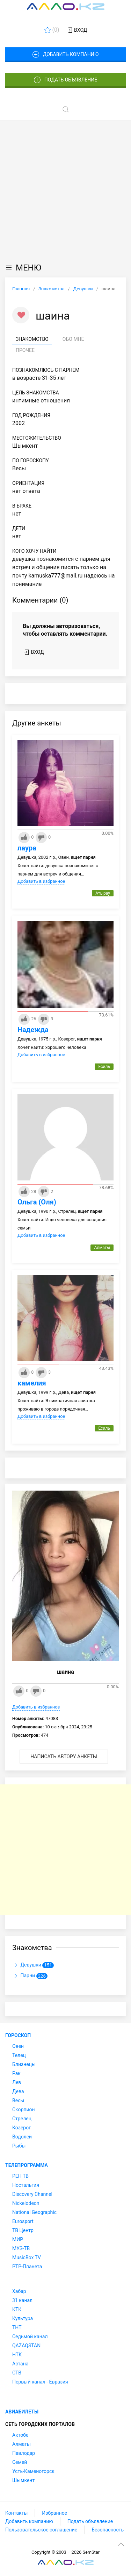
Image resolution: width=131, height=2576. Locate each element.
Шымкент (23, 2480)
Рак (16, 2073)
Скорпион (23, 2109)
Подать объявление (65, 80)
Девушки (33, 1965)
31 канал (22, 2300)
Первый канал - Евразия (40, 2382)
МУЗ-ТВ (21, 2248)
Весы (18, 2100)
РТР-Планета (27, 2266)
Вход (76, 30)
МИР (17, 2239)
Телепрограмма (26, 2165)
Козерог (21, 2127)
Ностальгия (25, 2185)
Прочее (25, 350)
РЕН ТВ (20, 2176)
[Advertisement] (65, 189)
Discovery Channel (32, 2194)
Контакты (16, 2513)
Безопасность (108, 2529)
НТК (17, 2354)
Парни (30, 1975)
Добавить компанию (65, 54)
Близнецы (24, 2064)
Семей (19, 2462)
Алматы (21, 2444)
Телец (19, 2055)
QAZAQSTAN (26, 2345)
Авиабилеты (21, 2411)
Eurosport (23, 2221)
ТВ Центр (23, 2230)
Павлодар (23, 2453)
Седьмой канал (30, 2336)
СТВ (16, 2372)
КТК (16, 2309)
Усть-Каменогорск (33, 2471)
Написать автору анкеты (63, 1756)
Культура (22, 2318)
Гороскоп (18, 2035)
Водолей (22, 2136)
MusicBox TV (26, 2257)
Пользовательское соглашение (41, 2529)
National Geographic (34, 2212)
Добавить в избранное (41, 881)
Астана (20, 2363)
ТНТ (17, 2327)
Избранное (54, 2513)
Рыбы (19, 2146)
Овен (18, 2046)
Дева (18, 2091)
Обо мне (73, 339)
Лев (16, 2082)
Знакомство (32, 339)
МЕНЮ (23, 268)
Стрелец (21, 2118)
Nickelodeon (25, 2203)
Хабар (19, 2291)
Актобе (20, 2435)
